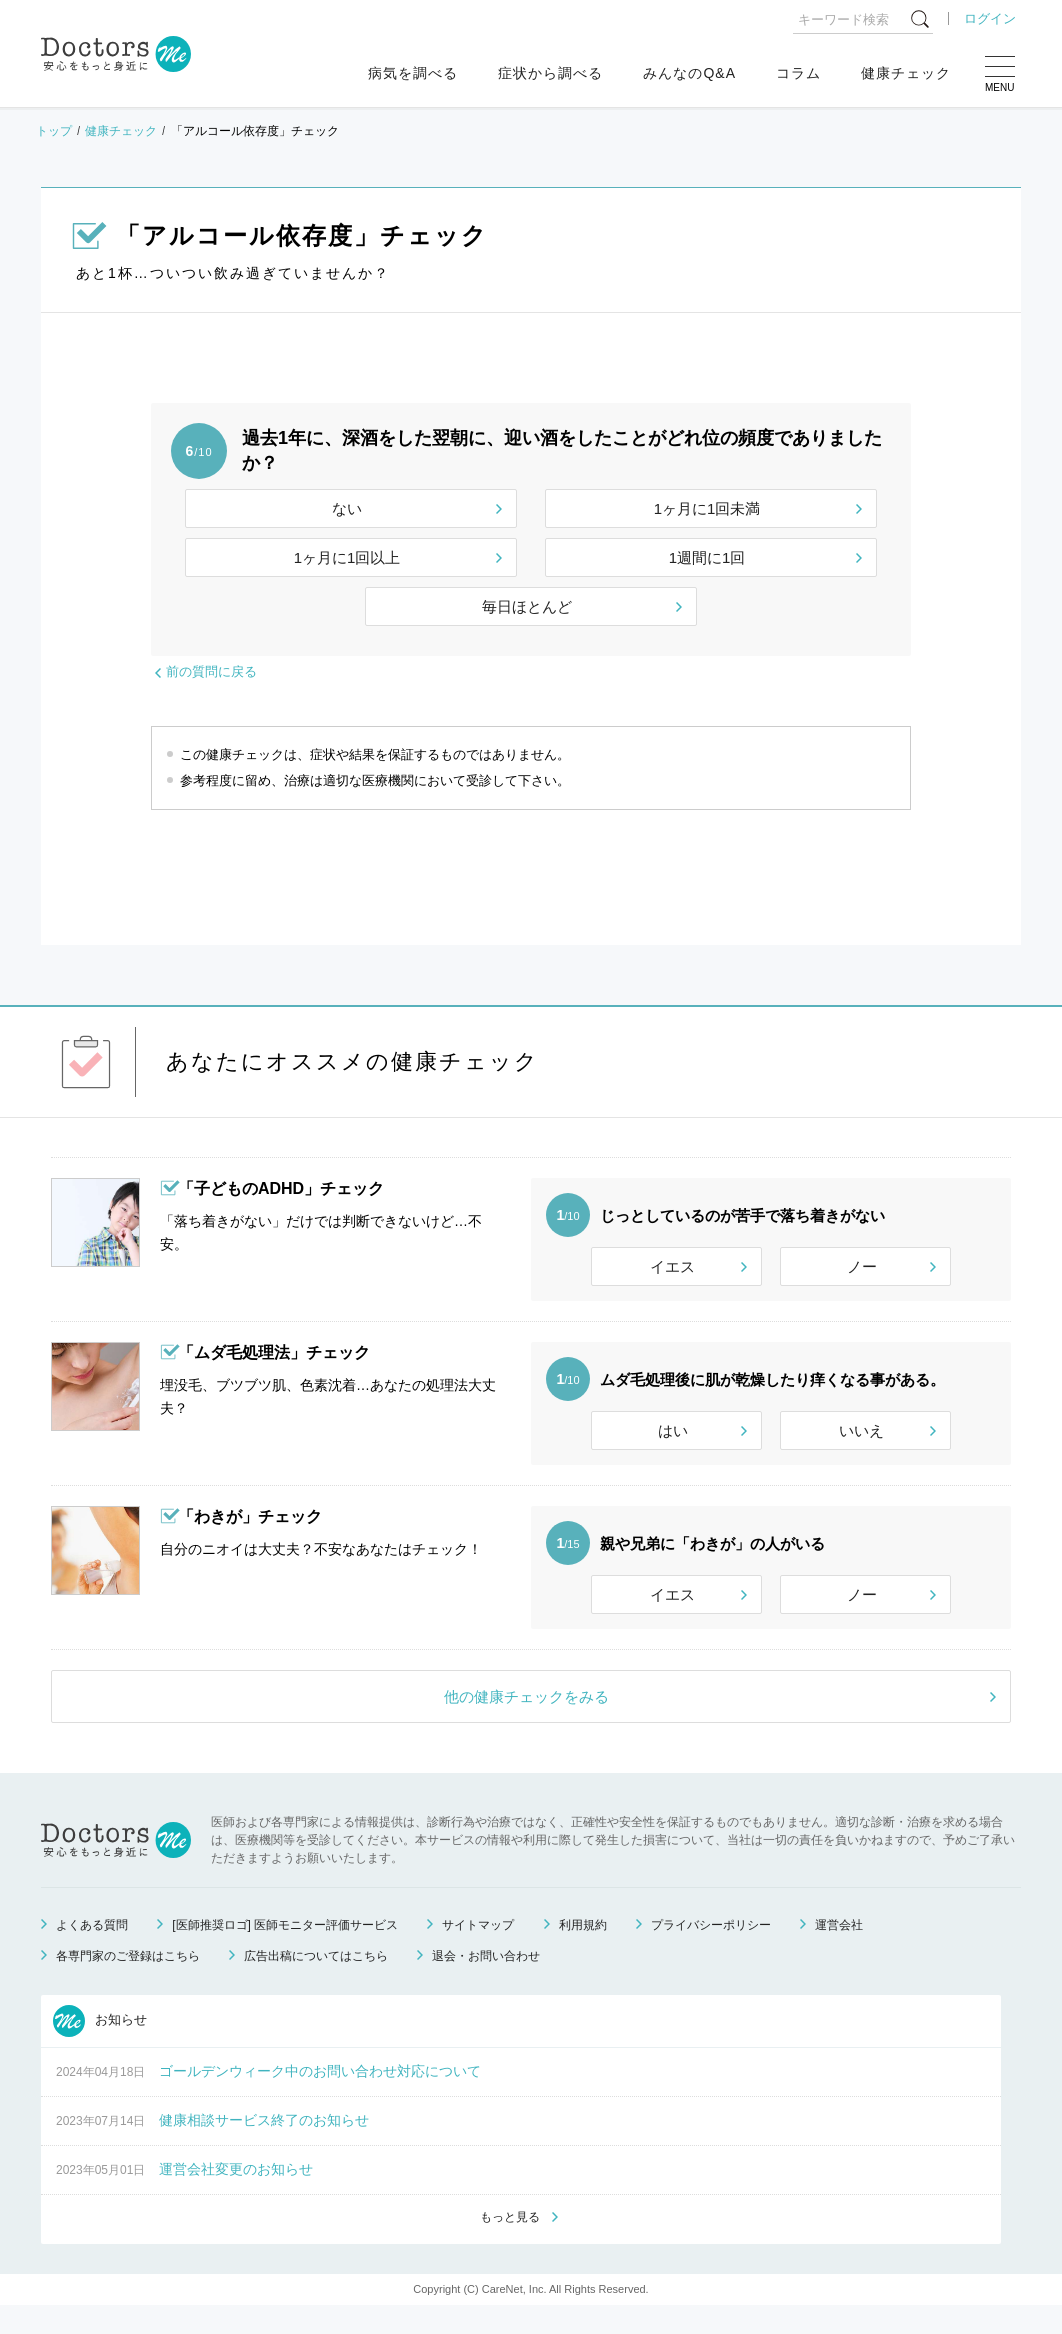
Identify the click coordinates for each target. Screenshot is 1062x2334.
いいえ (861, 1439)
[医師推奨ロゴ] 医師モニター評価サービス (285, 1952)
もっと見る (510, 2245)
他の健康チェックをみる (526, 1723)
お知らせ (100, 2048)
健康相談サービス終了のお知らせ (264, 2147)
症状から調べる (550, 73)
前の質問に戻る (211, 671)
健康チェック (906, 73)
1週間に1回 (707, 557)
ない (347, 508)
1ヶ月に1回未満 (707, 508)
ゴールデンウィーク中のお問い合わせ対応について (320, 2098)
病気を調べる (413, 73)
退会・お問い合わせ (486, 1983)
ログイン (990, 18)
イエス (672, 1266)
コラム (798, 73)
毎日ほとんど (527, 606)
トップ (54, 131)
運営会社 (839, 1952)
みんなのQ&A (689, 73)
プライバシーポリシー (711, 1952)
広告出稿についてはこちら (316, 1983)
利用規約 (583, 1952)
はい (673, 1439)
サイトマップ (478, 1952)
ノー (862, 1266)
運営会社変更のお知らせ (236, 2196)
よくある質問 (92, 1952)
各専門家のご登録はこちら (128, 1983)
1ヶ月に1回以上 (347, 557)
